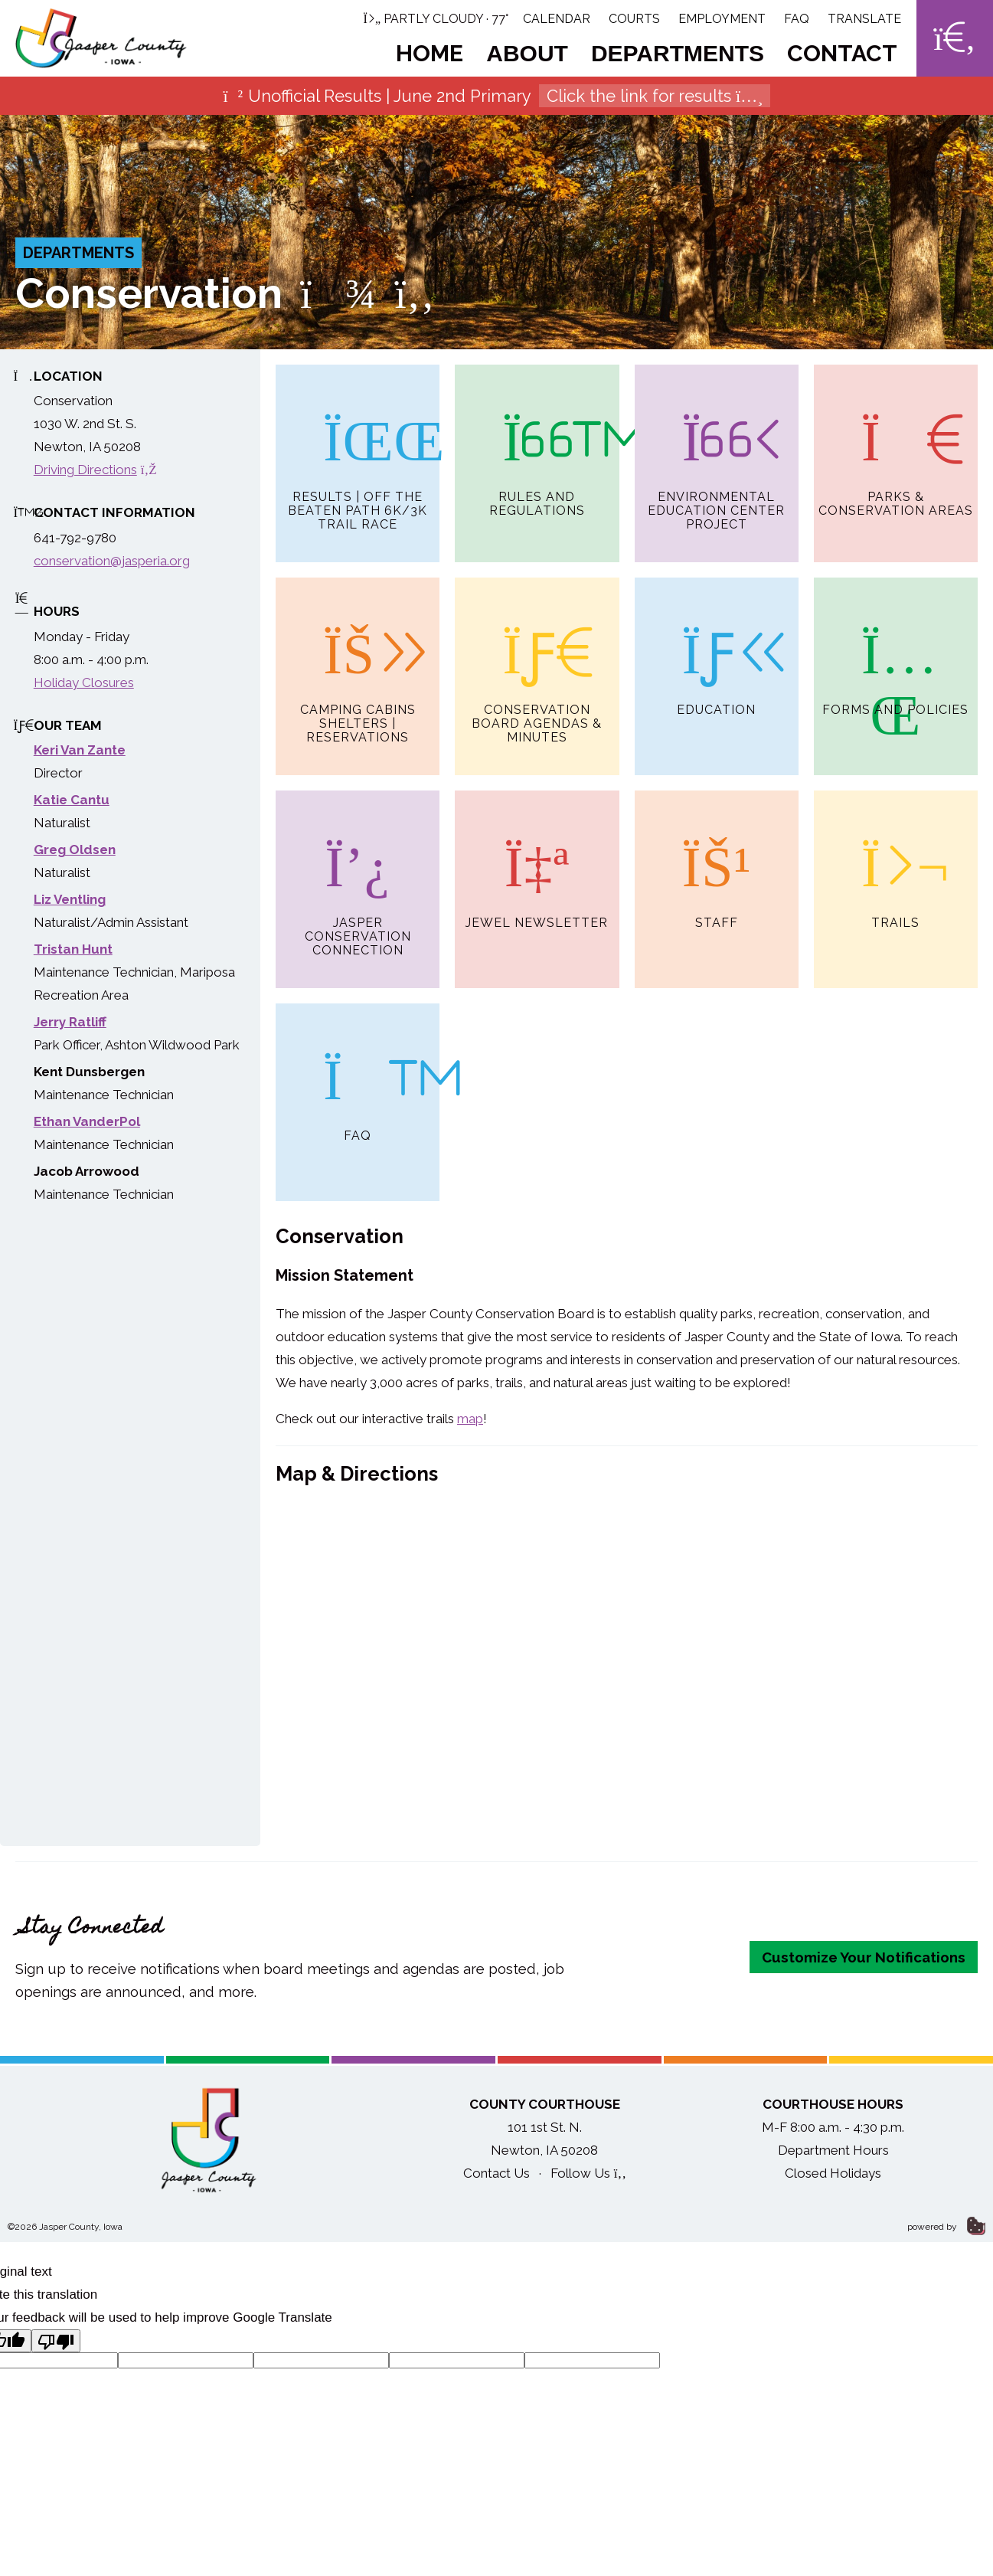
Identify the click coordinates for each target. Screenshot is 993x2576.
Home (429, 53)
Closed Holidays (833, 2179)
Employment (722, 18)
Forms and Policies (895, 648)
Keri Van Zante (80, 750)
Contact (842, 53)
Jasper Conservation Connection (358, 877)
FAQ (796, 18)
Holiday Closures (84, 682)
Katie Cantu (71, 799)
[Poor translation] (55, 2346)
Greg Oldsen (75, 849)
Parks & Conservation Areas (895, 441)
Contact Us (496, 2179)
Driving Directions (95, 469)
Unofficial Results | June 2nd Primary (497, 96)
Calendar (556, 18)
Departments (677, 53)
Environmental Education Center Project (716, 448)
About (527, 53)
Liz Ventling (70, 899)
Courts (634, 18)
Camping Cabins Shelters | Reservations (358, 662)
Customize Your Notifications (863, 1963)
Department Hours (833, 2156)
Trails (895, 863)
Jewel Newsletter (536, 863)
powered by (946, 2232)
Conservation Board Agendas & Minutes (537, 662)
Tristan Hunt (73, 949)
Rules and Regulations (537, 441)
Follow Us (588, 2179)
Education (716, 648)
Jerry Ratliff (70, 1021)
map (470, 1424)
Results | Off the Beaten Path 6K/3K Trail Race (357, 448)
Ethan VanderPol (87, 1121)
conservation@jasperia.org (112, 560)
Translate (864, 18)
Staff (716, 863)
